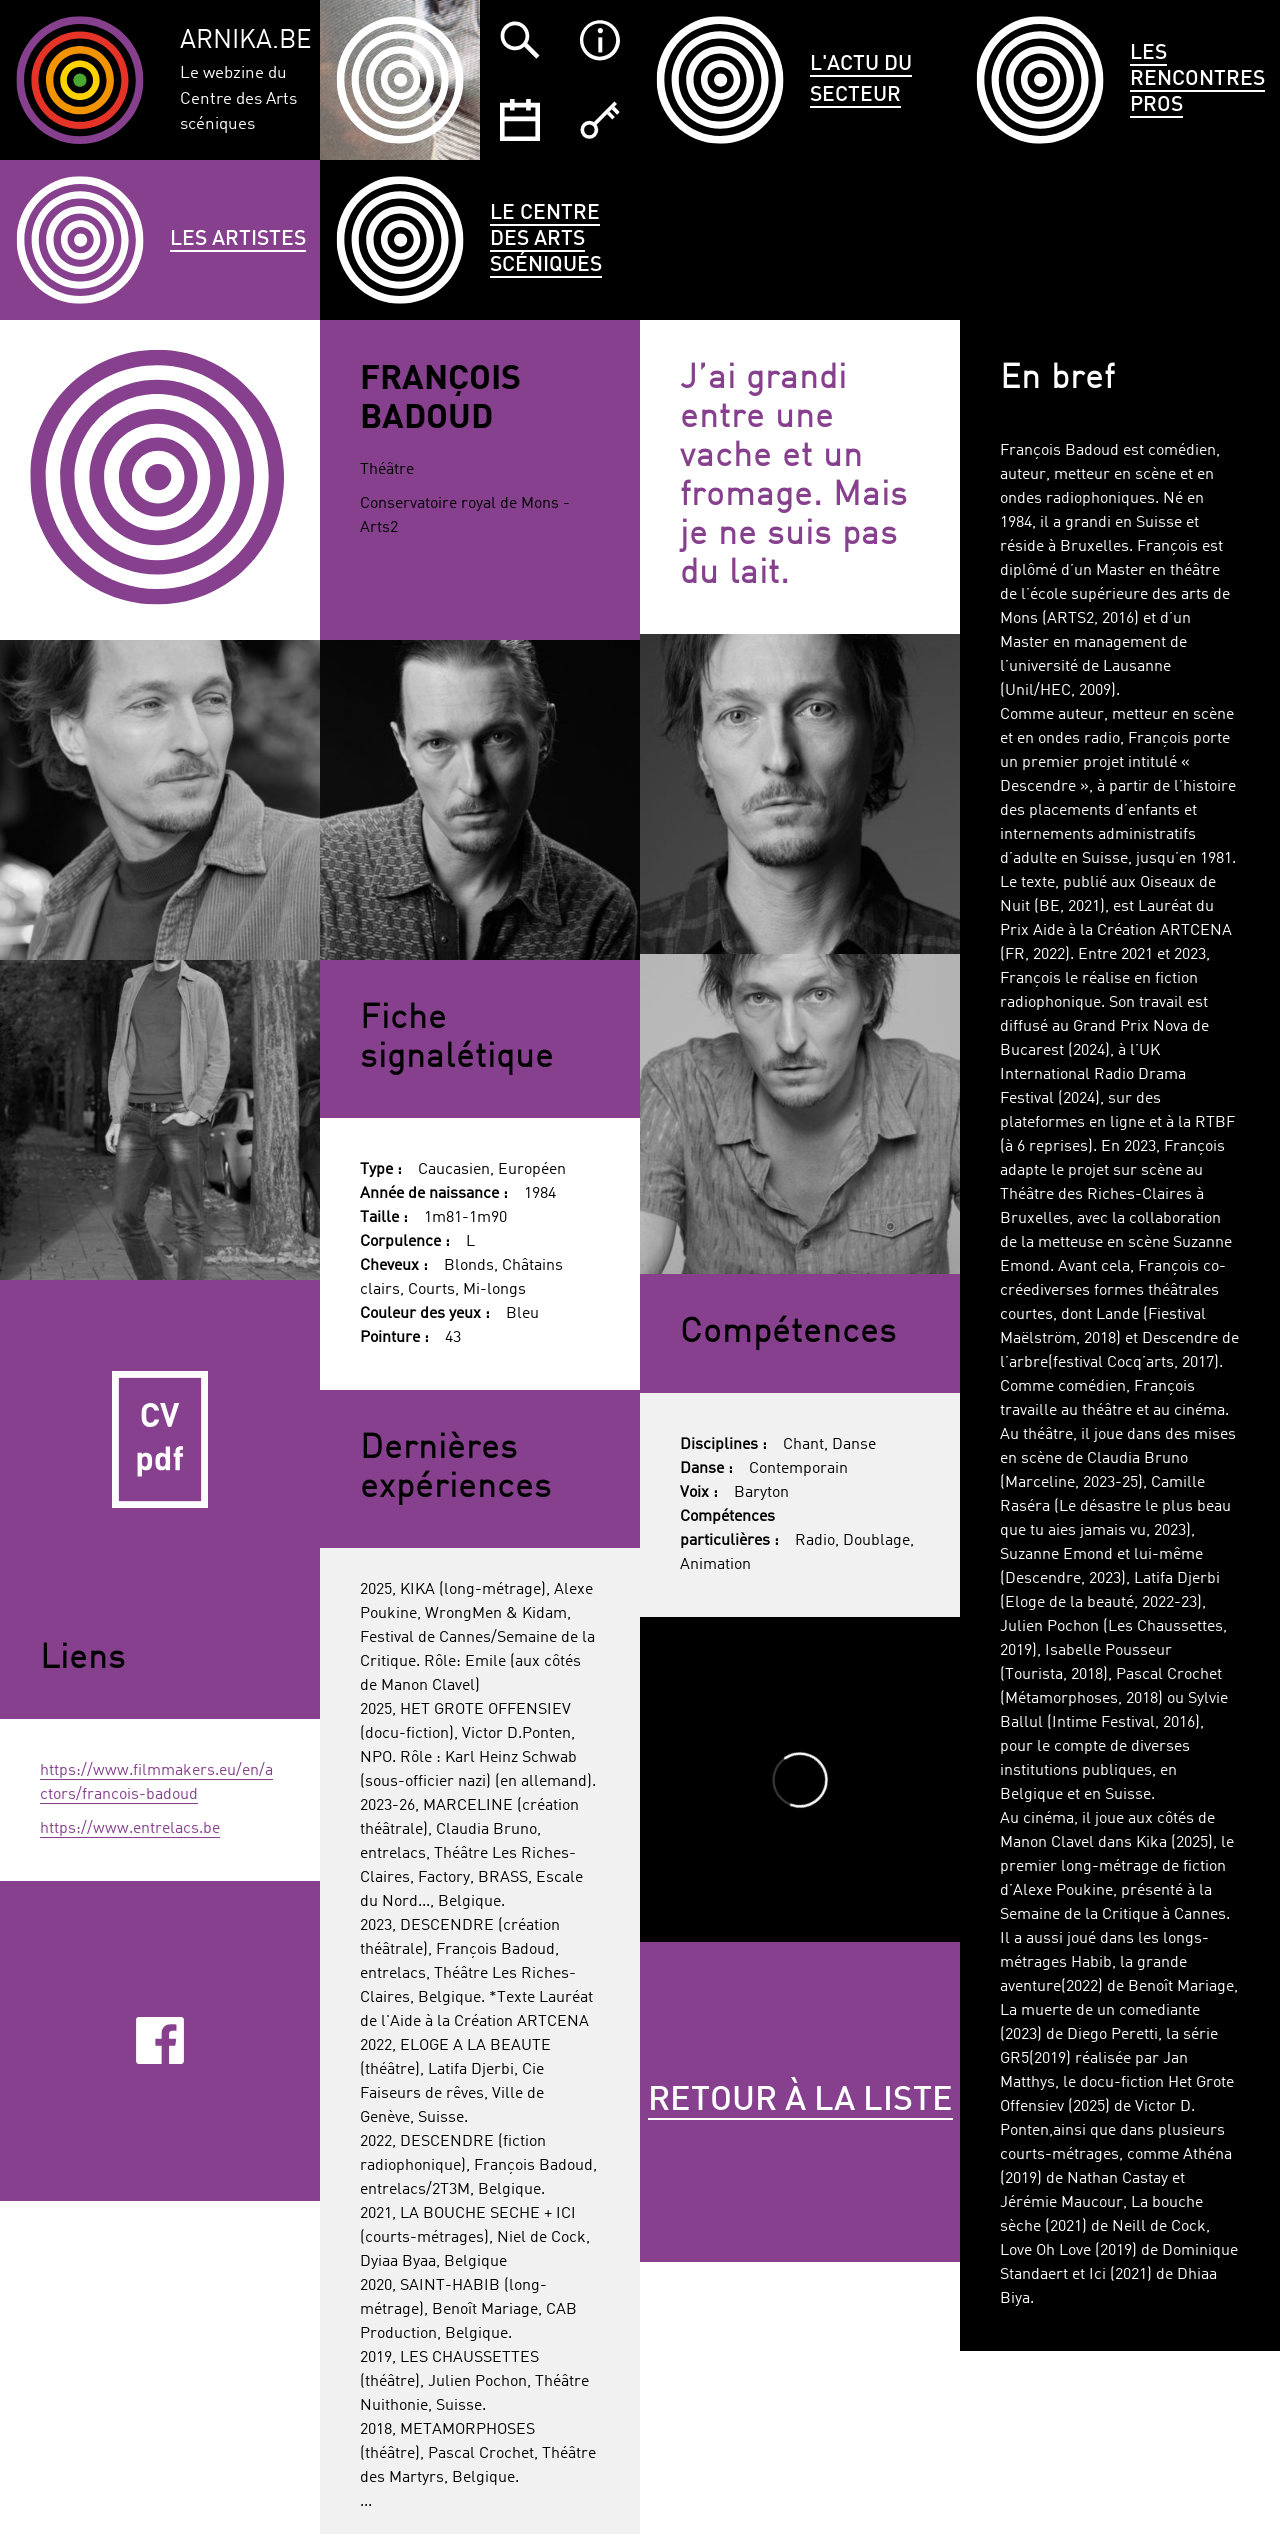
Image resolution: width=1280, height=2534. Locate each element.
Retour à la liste (800, 2101)
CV (160, 1440)
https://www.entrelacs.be (130, 1829)
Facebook (159, 2040)
